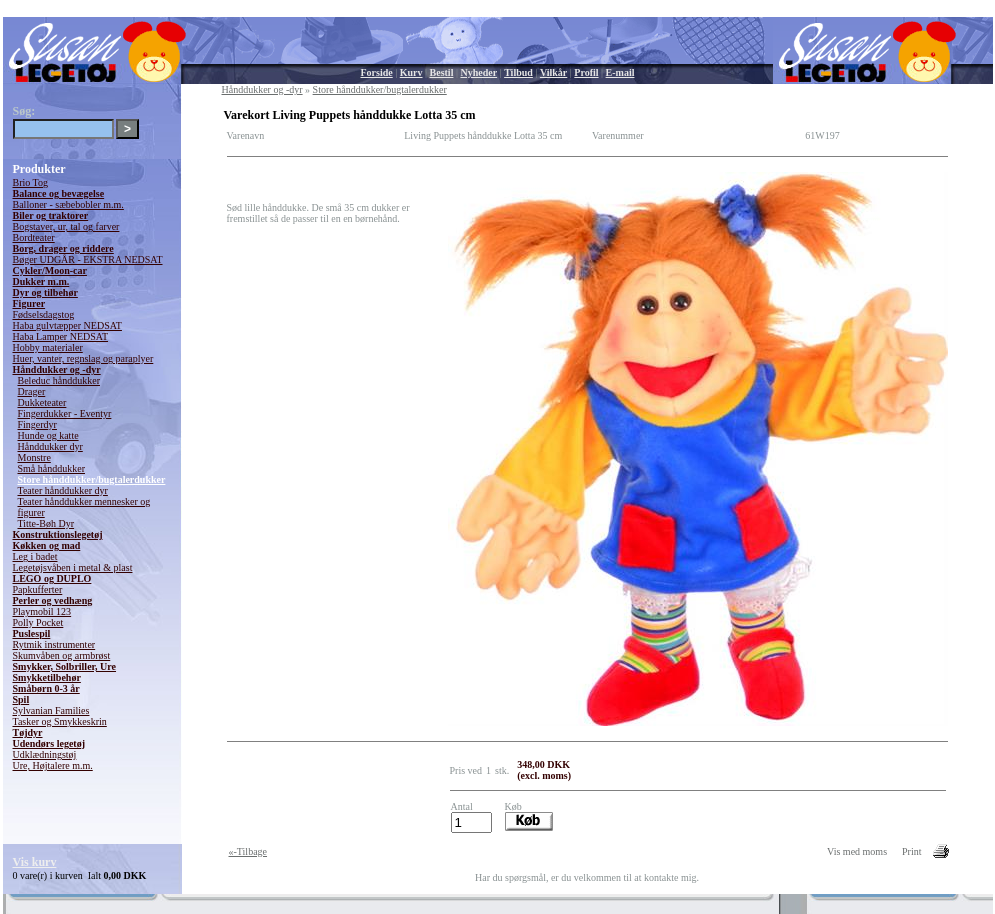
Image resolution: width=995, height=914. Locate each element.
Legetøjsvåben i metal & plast (73, 567)
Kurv (411, 72)
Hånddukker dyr (50, 446)
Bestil (442, 72)
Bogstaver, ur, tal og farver (66, 226)
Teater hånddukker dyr (63, 490)
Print (911, 851)
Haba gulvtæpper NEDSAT (67, 325)
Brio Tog (31, 182)
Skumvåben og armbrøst (62, 655)
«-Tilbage (248, 851)
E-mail (620, 72)
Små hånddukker (52, 468)
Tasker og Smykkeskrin (60, 721)
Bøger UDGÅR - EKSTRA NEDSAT (88, 259)
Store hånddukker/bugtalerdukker (92, 479)
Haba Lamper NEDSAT (61, 336)
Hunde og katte (48, 435)
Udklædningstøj (45, 754)
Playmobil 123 (42, 611)
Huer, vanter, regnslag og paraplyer (83, 358)
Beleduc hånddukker (59, 380)
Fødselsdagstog (44, 314)
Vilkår (553, 72)
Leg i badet (35, 556)
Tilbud (518, 72)
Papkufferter (38, 589)
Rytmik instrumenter (54, 644)
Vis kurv (35, 862)
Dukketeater (42, 402)
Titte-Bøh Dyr (46, 523)
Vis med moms (857, 851)
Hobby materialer (48, 347)
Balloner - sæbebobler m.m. (68, 204)
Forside (377, 72)
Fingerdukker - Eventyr (65, 413)
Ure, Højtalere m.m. (53, 765)
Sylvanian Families (51, 710)
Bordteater (34, 237)
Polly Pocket (38, 622)
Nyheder (478, 72)
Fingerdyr (37, 424)
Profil (586, 72)
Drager (32, 391)
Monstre (34, 457)
